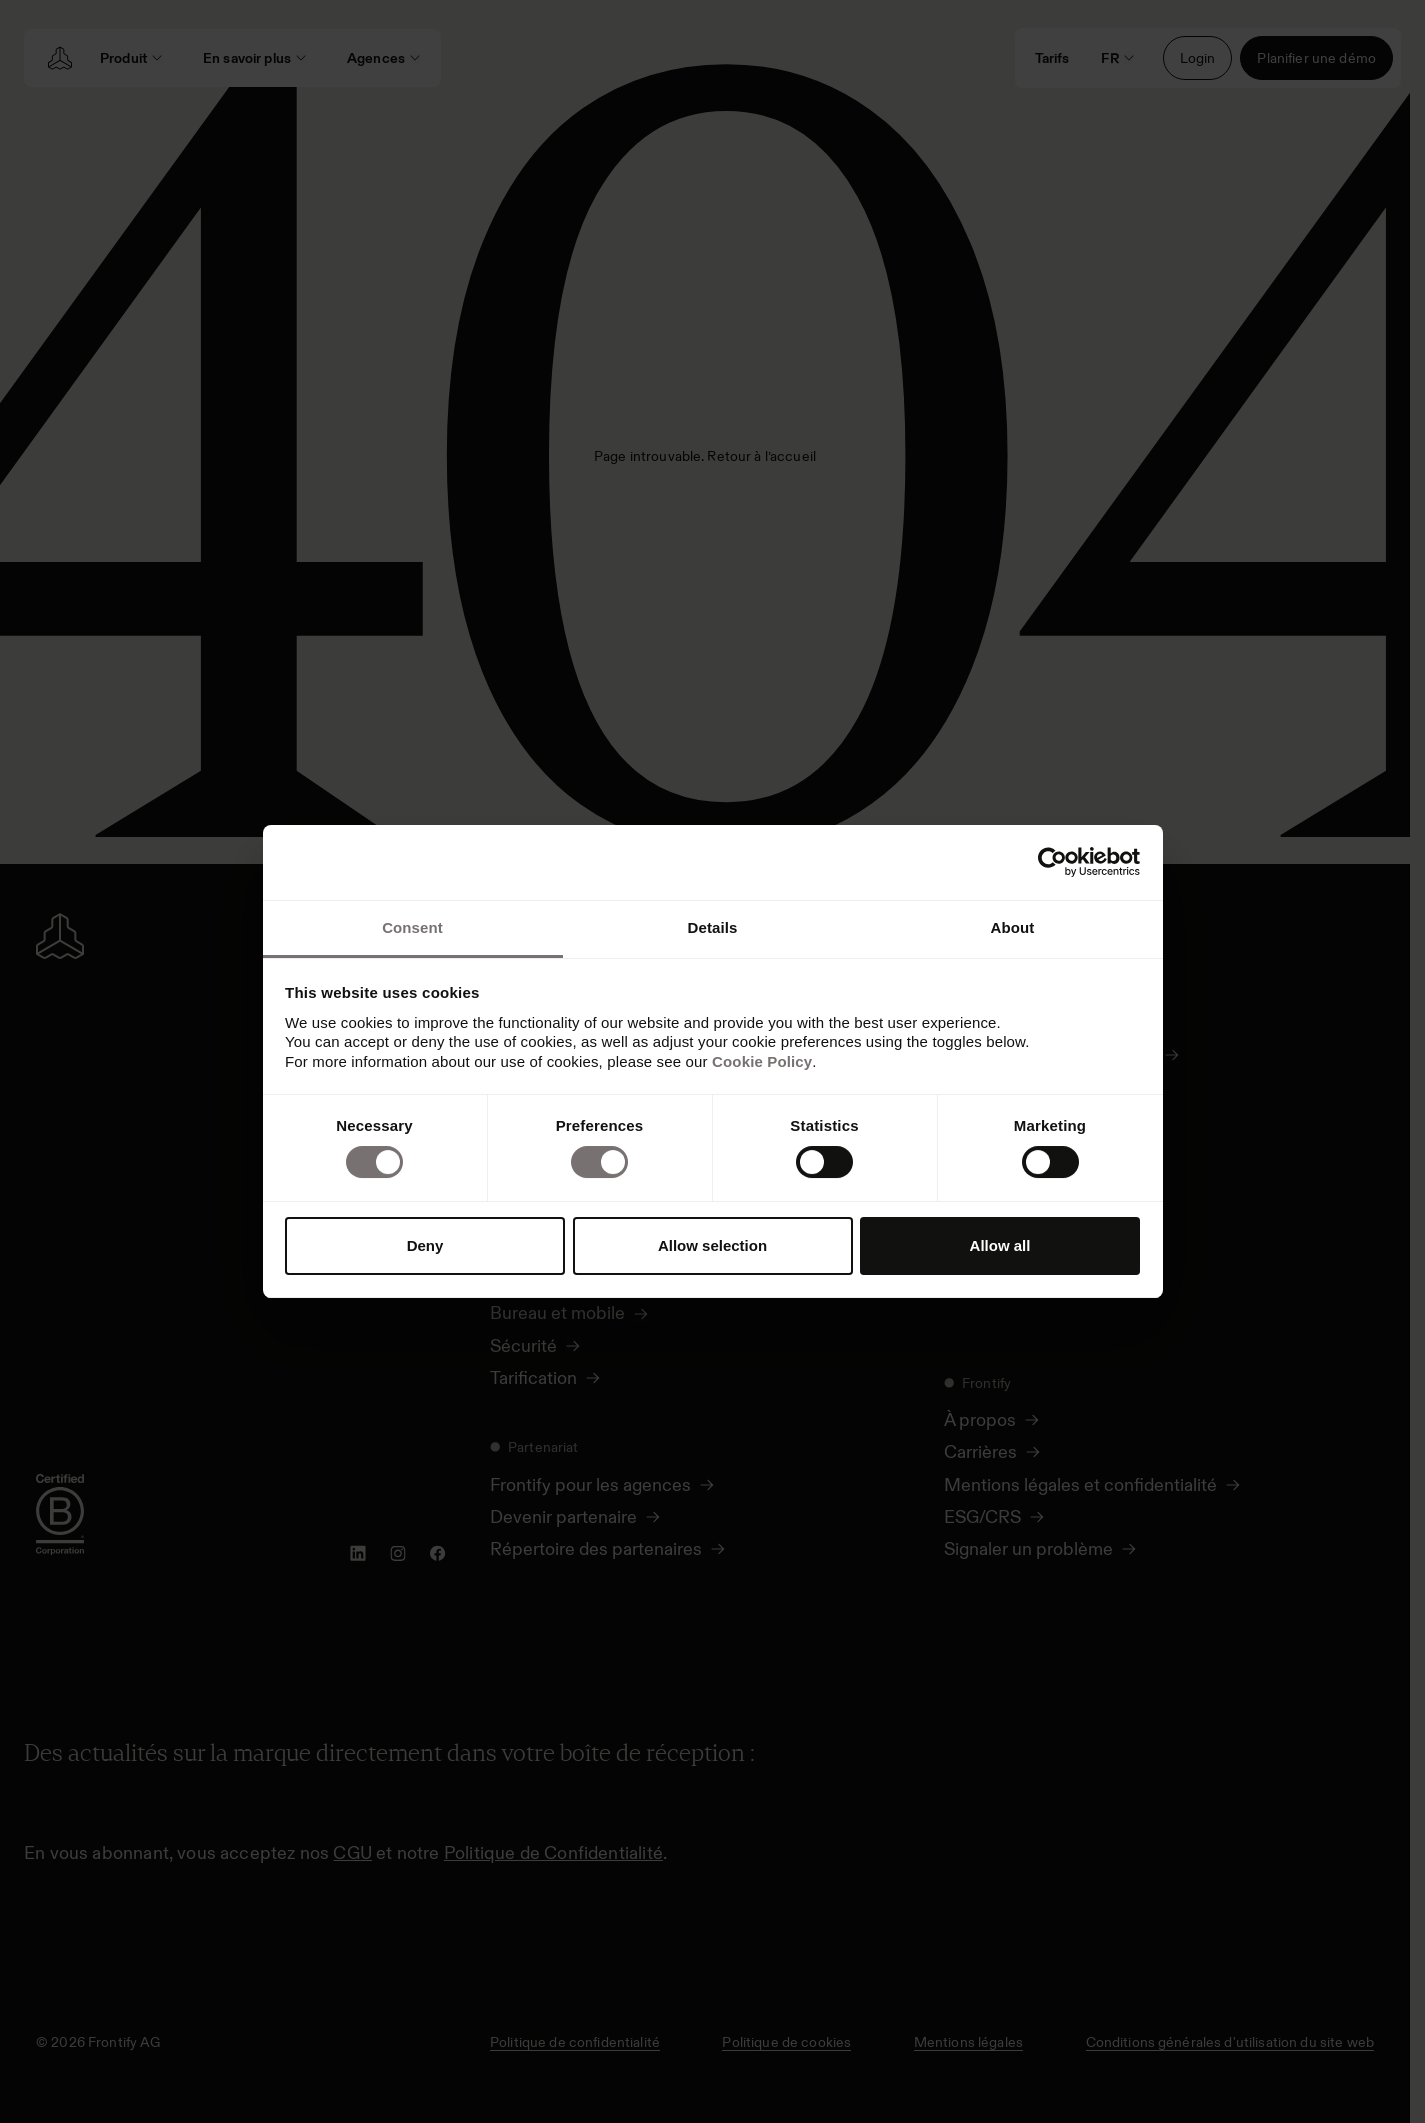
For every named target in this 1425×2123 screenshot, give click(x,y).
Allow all (1000, 1245)
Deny (425, 1245)
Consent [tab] (412, 927)
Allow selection (712, 1245)
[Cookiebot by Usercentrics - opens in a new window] (1052, 862)
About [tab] (1013, 927)
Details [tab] (713, 927)
